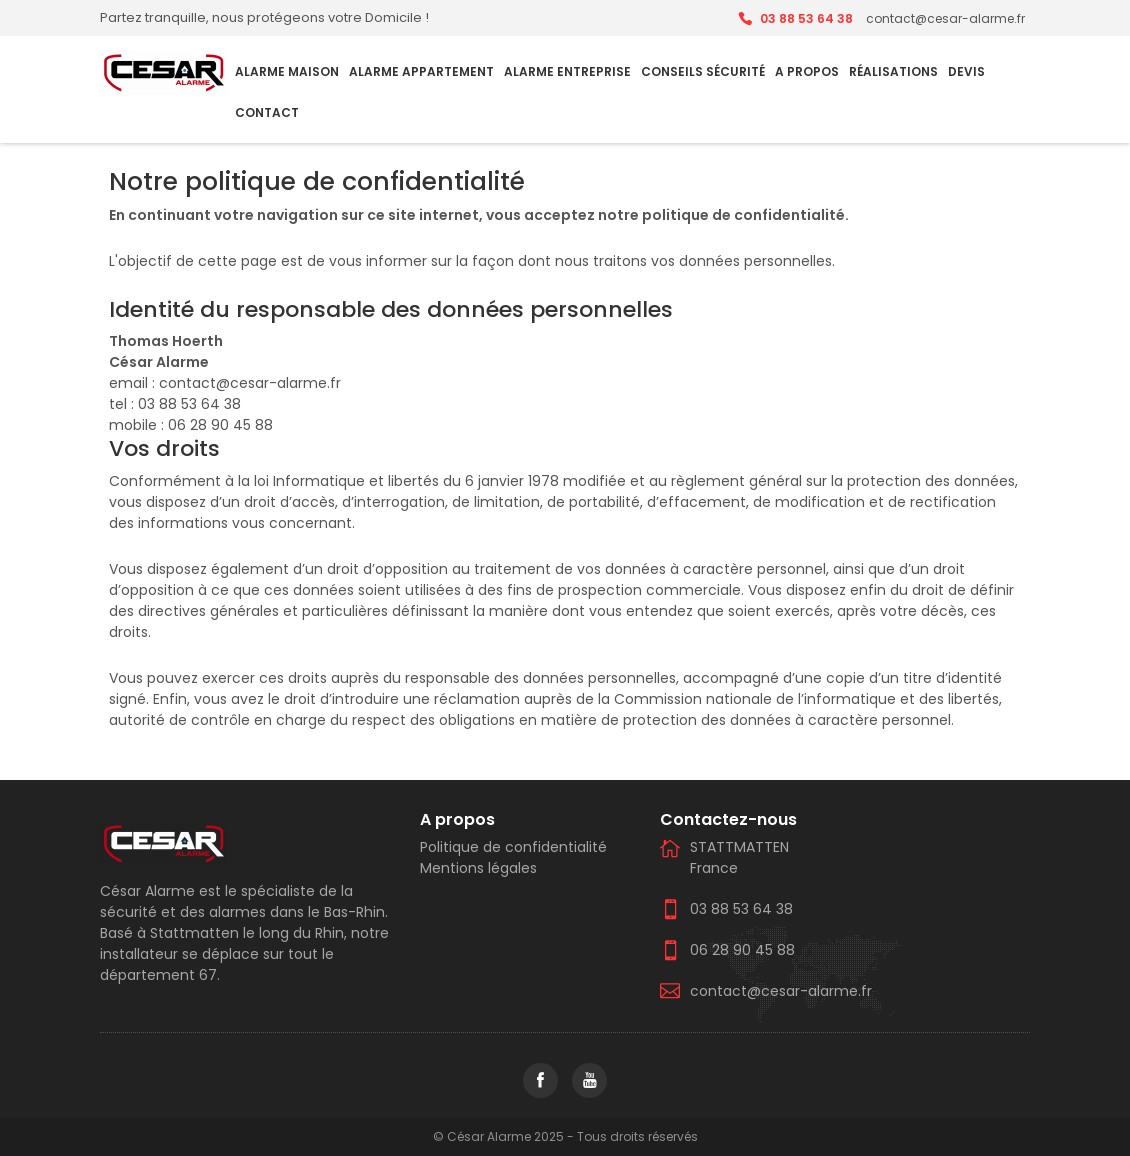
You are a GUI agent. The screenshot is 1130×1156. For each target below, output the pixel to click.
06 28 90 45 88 (742, 950)
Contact (267, 112)
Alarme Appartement (421, 71)
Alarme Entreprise (567, 71)
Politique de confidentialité (513, 847)
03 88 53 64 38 (806, 18)
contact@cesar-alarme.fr (781, 991)
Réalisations (893, 71)
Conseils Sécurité (703, 71)
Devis (966, 71)
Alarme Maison (287, 71)
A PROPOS (807, 71)
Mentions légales (478, 868)
